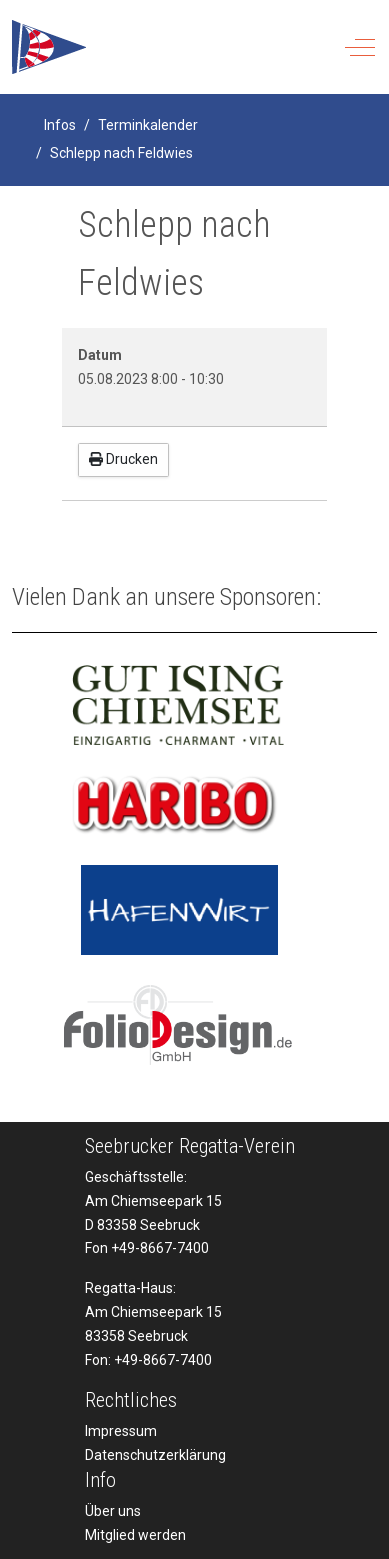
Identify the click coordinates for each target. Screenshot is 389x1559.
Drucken (123, 459)
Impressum (121, 1431)
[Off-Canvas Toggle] (360, 47)
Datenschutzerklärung (155, 1455)
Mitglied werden (135, 1535)
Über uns (113, 1511)
